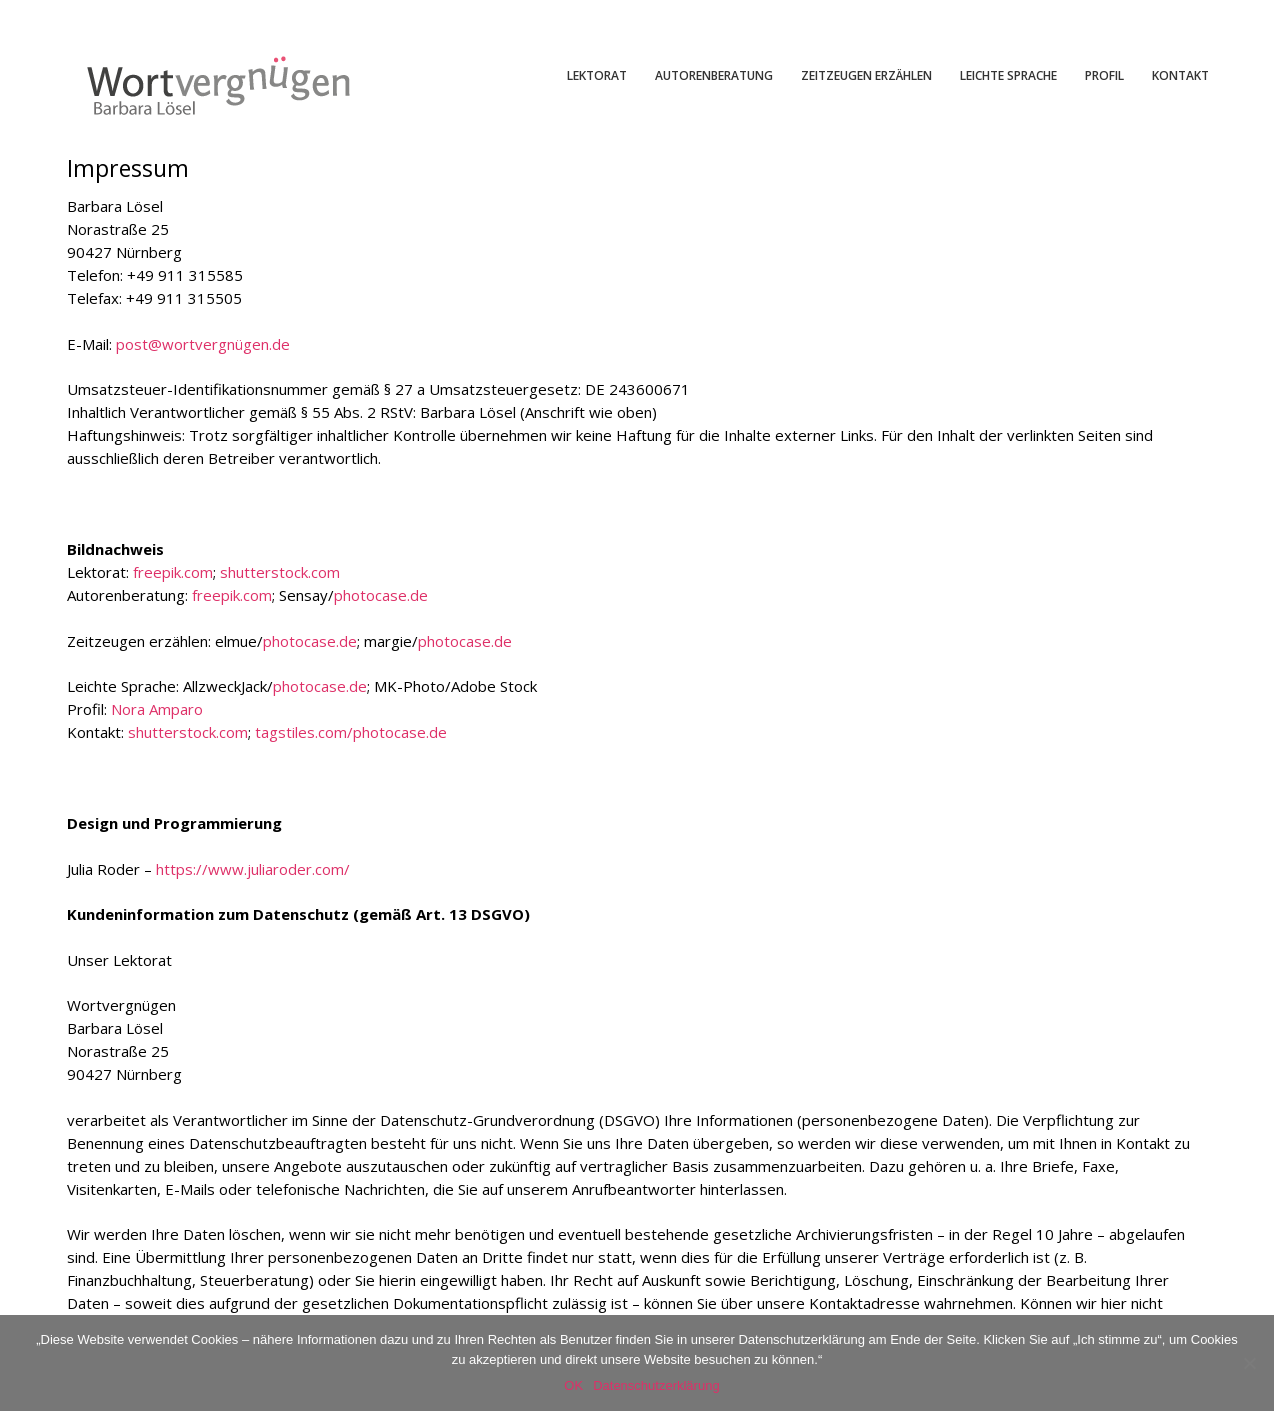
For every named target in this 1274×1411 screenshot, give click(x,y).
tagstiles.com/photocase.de (351, 732)
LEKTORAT (597, 75)
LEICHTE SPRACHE (1008, 75)
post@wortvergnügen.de (203, 344)
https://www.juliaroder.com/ (253, 869)
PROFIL (1104, 75)
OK (573, 1385)
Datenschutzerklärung (656, 1385)
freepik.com (173, 572)
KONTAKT (1180, 75)
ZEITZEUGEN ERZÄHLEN (866, 75)
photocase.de (381, 595)
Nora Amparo (157, 709)
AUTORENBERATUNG (714, 75)
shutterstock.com (280, 572)
